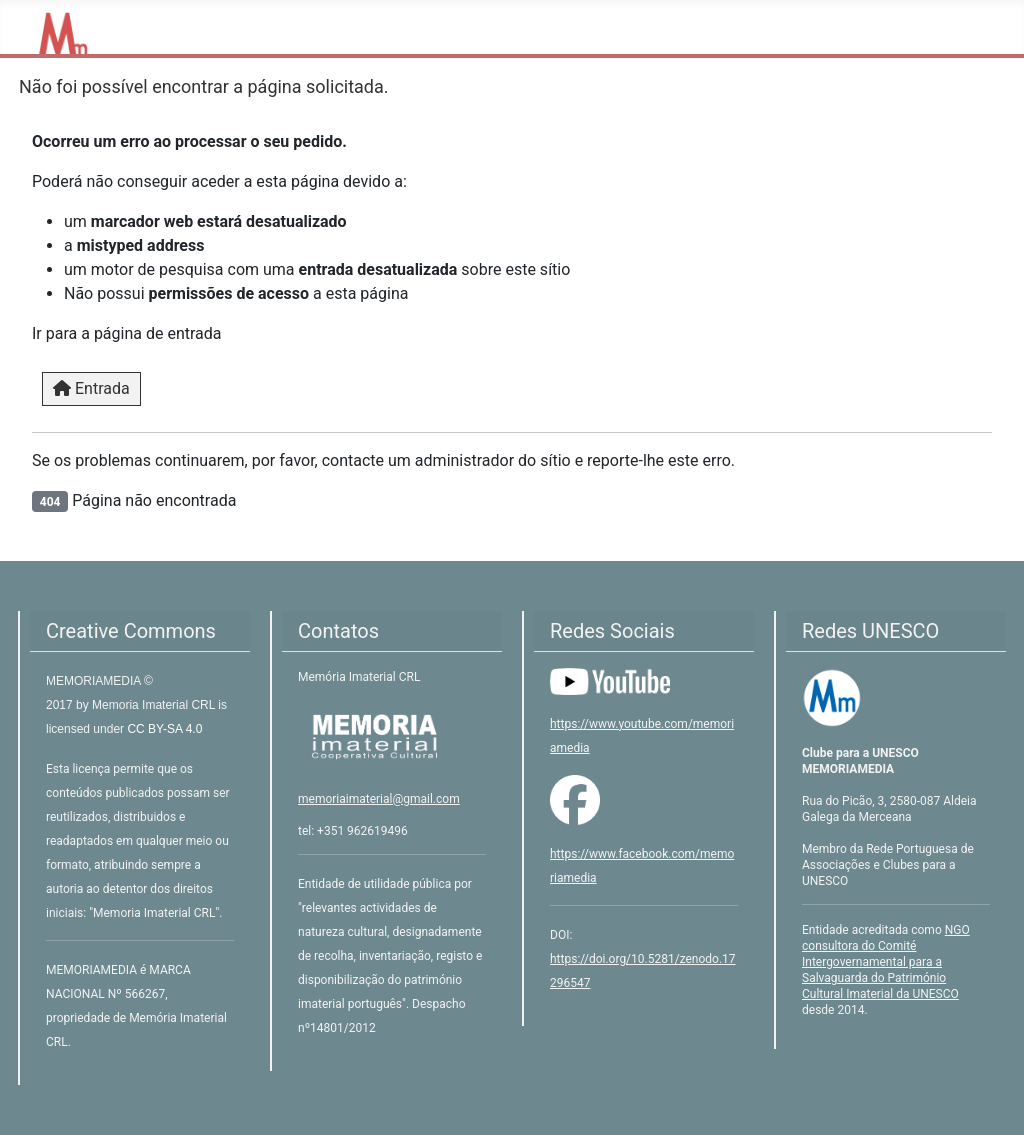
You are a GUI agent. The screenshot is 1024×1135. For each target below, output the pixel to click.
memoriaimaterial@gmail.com (379, 799)
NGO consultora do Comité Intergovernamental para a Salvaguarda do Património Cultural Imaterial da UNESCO (886, 962)
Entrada (91, 388)
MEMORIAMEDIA (95, 681)
